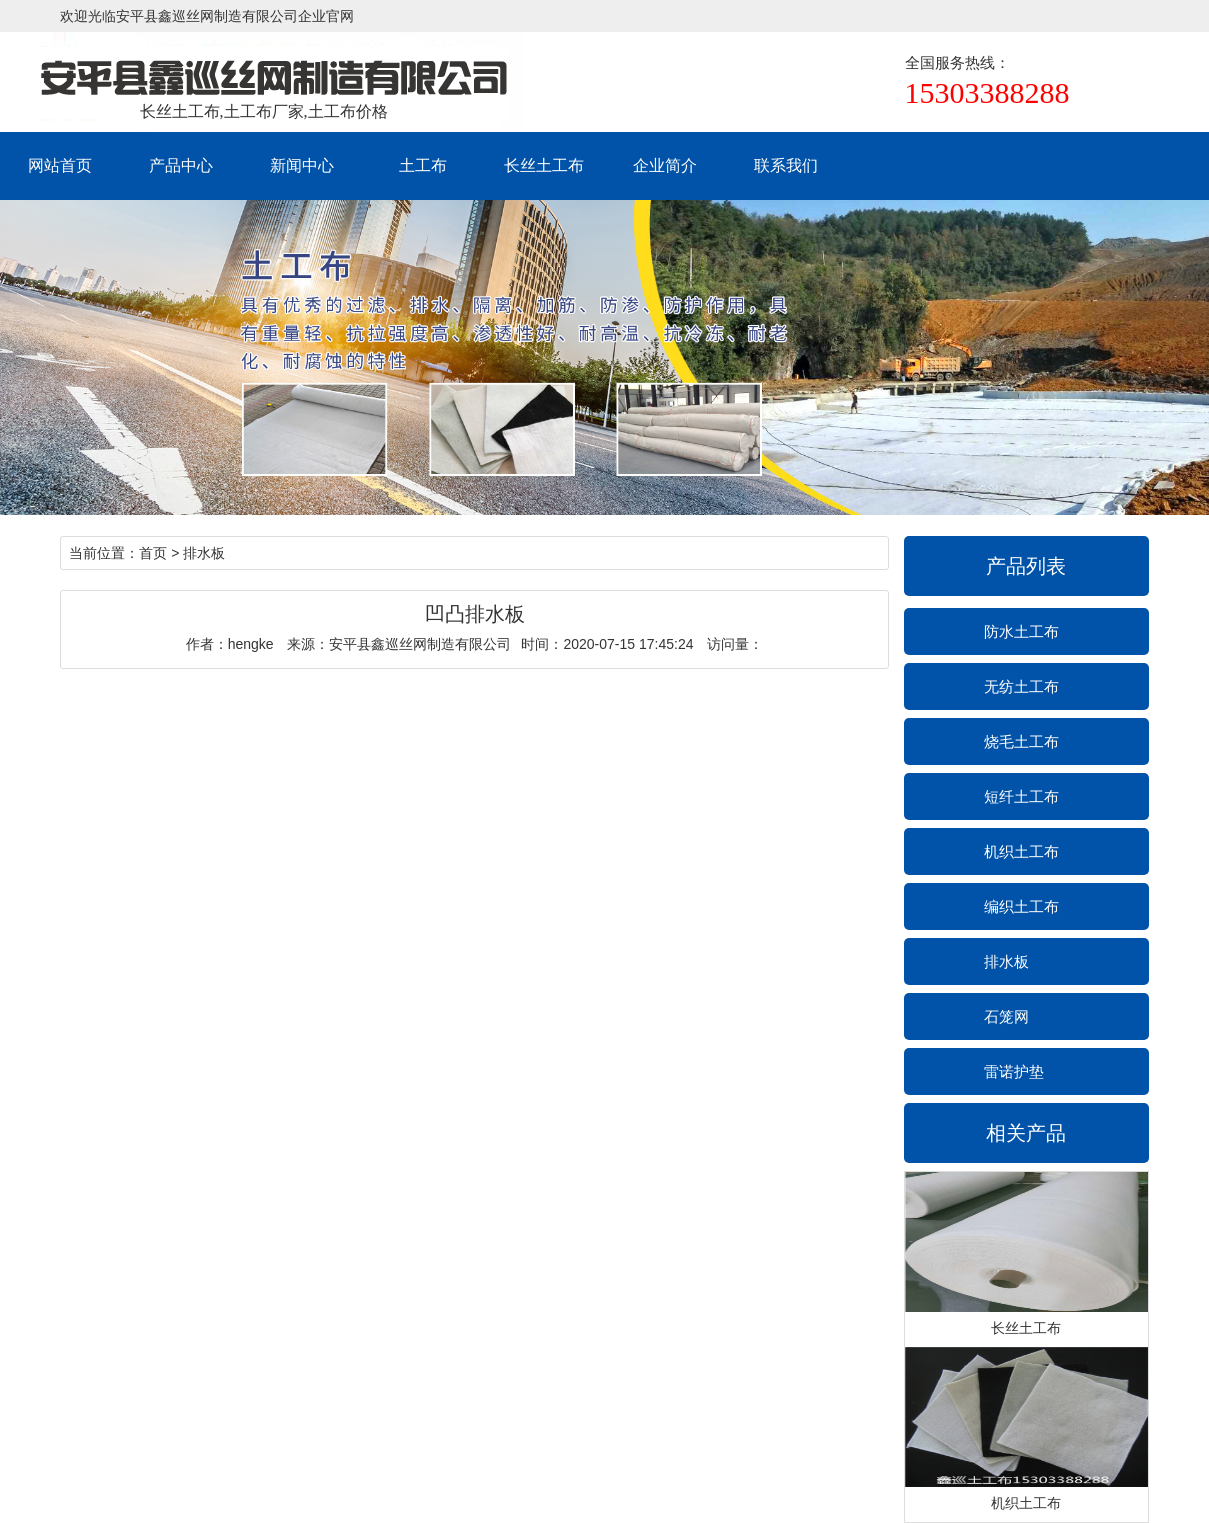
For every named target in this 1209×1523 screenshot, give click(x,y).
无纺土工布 (1021, 686)
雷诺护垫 (1014, 1071)
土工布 (423, 165)
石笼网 (1006, 1016)
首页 (153, 553)
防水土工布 (1021, 631)
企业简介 (665, 165)
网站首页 (60, 165)
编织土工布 (1021, 906)
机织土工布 (1021, 851)
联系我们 (786, 165)
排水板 (1006, 961)
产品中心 (181, 165)
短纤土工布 (1021, 796)
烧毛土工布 (1021, 741)
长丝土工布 (544, 165)
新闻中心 (302, 165)
